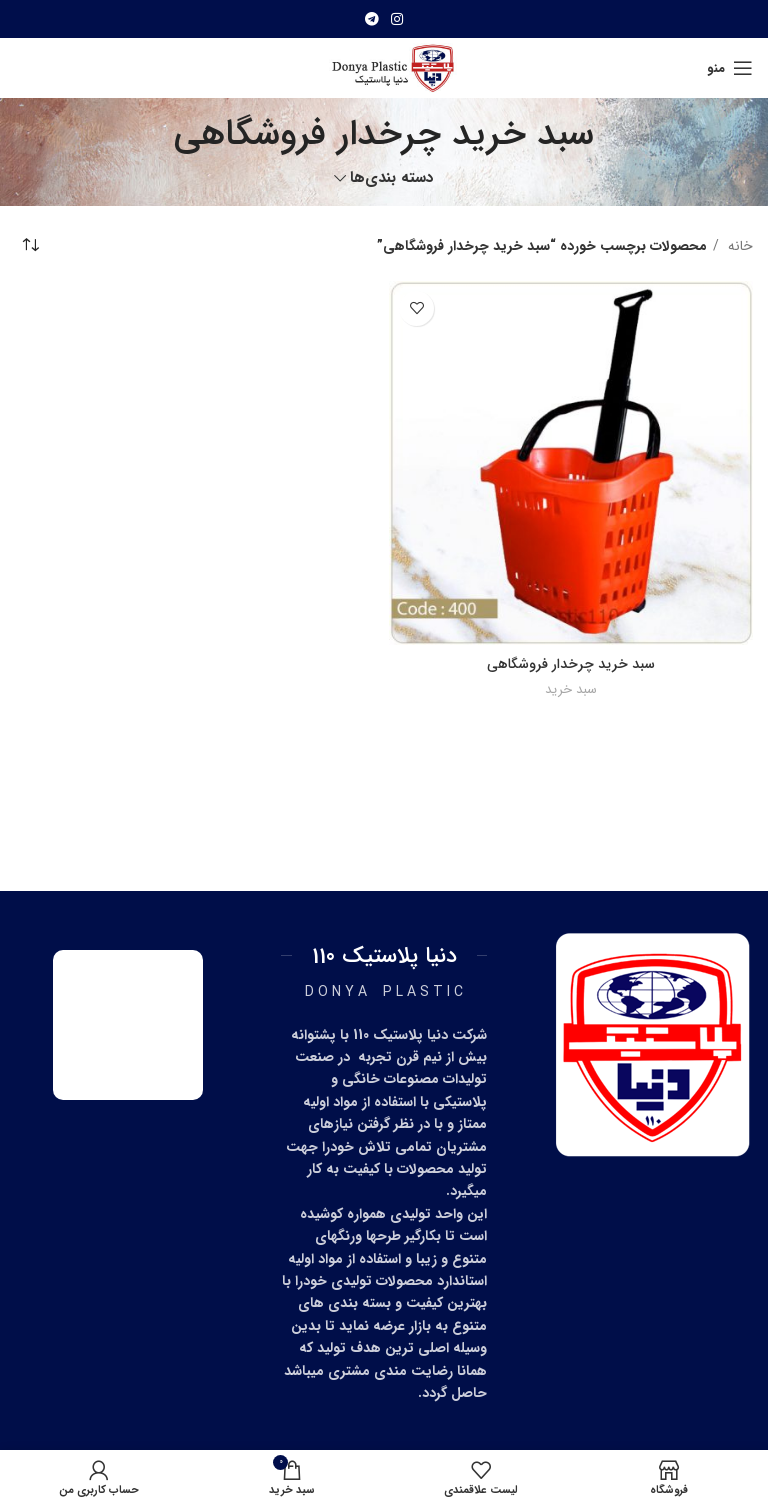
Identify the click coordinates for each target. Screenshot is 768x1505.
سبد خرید (571, 689)
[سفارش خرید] (30, 246)
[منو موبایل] (730, 68)
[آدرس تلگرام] (372, 19)
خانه (738, 246)
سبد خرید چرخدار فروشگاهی (571, 664)
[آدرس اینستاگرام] (397, 19)
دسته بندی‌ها (392, 178)
